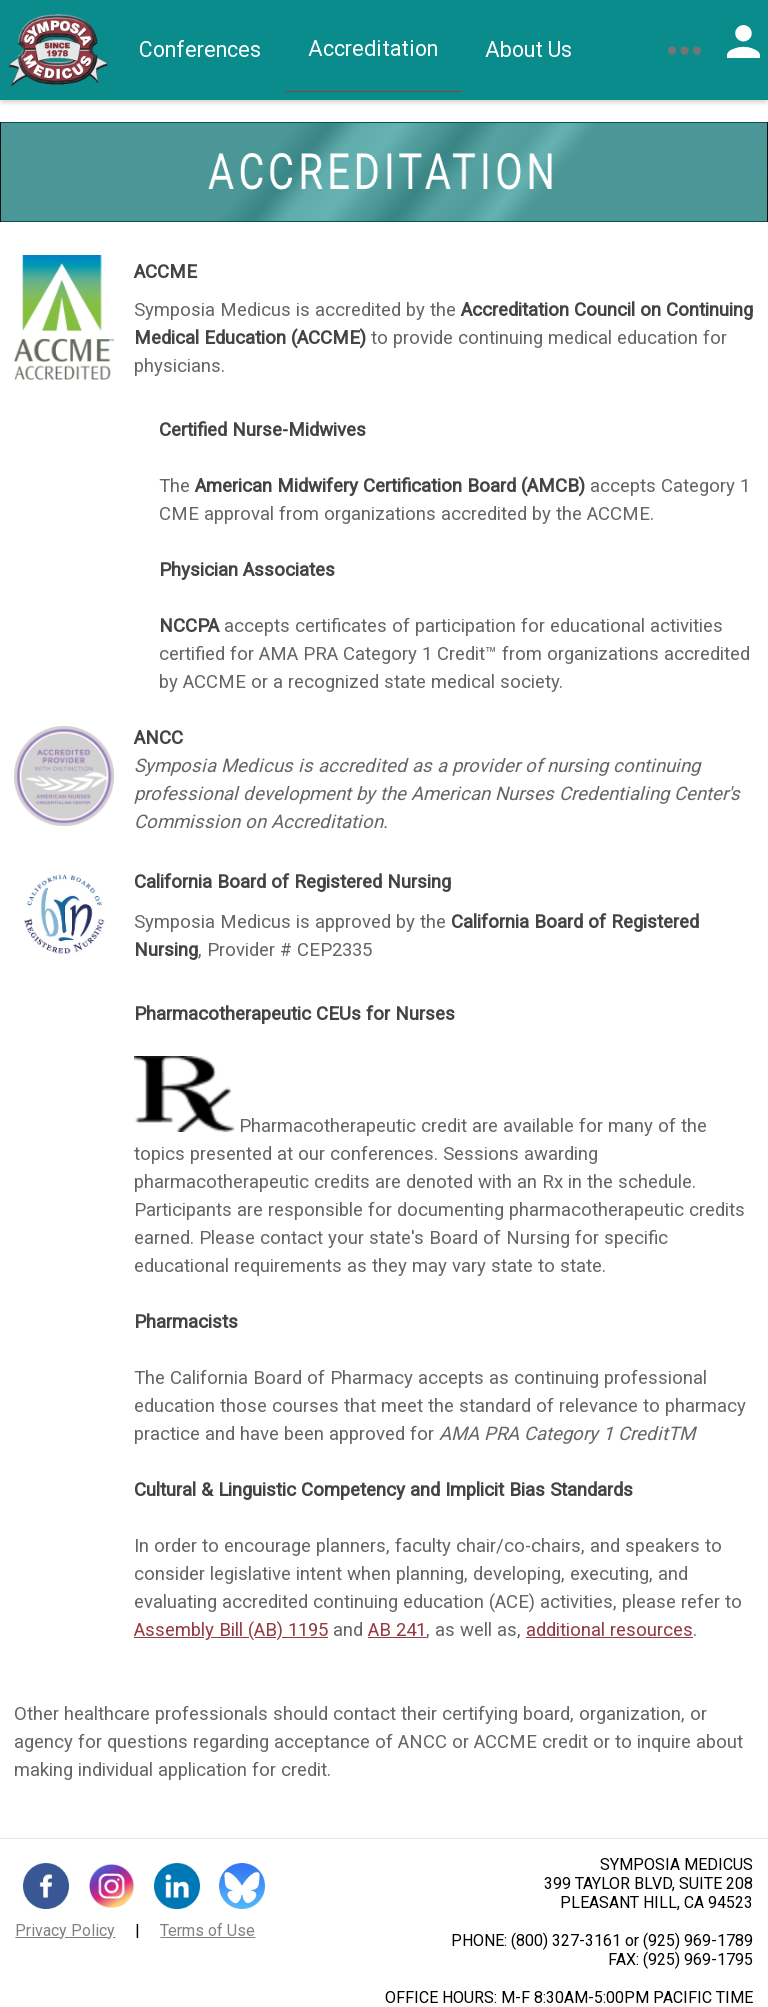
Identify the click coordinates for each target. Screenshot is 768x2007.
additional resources (609, 1630)
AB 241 (397, 1630)
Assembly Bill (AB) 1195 (231, 1630)
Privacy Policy (65, 1930)
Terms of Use (207, 1930)
